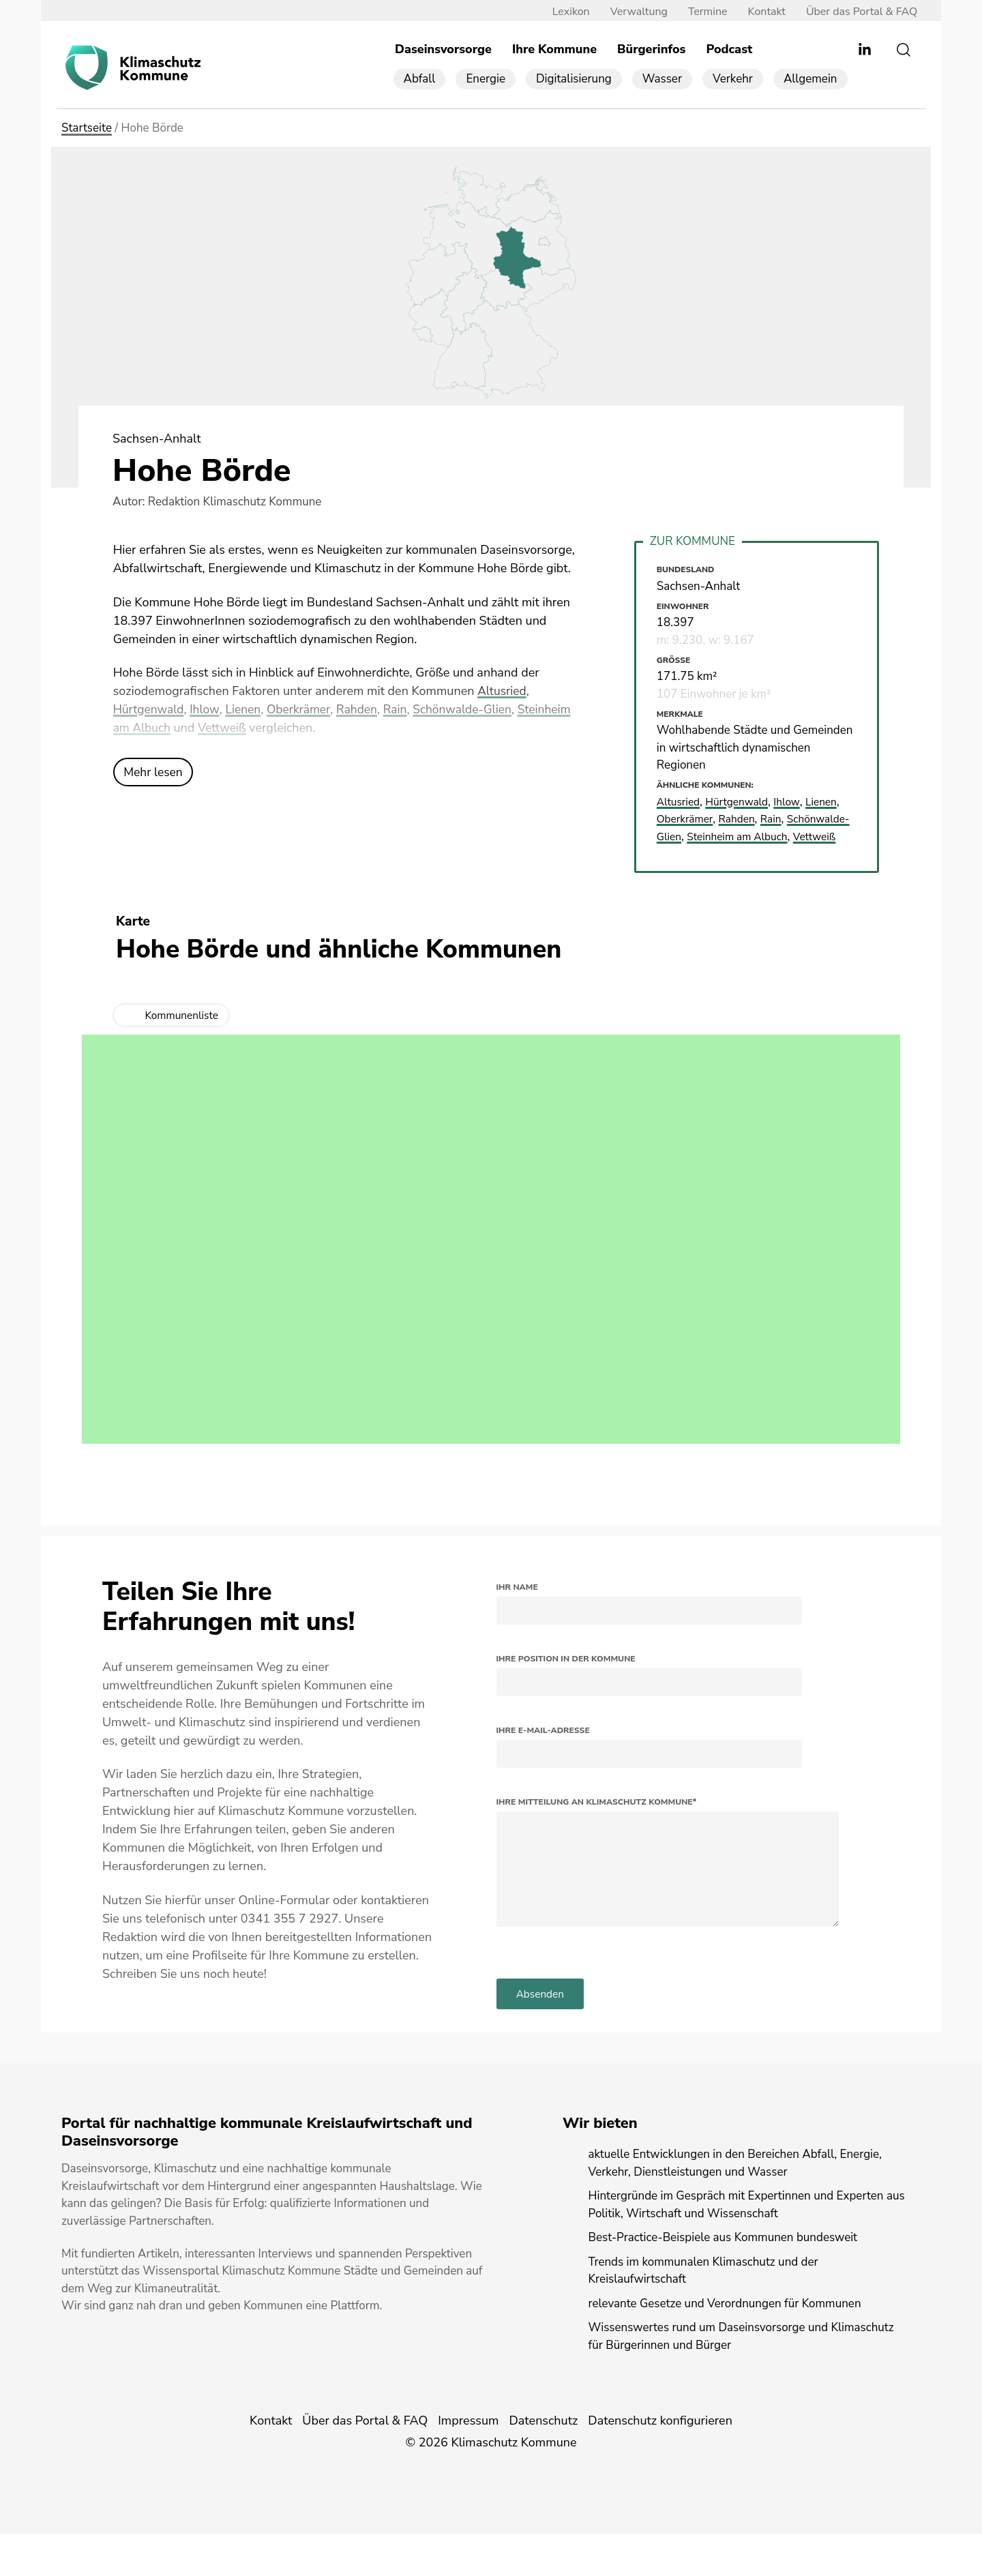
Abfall (420, 79)
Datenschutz (543, 2463)
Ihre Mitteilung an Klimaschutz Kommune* (596, 1819)
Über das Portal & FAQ (854, 11)
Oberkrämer (303, 710)
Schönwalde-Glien (472, 710)
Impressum (468, 2463)
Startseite (86, 128)
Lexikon (563, 11)
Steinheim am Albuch (171, 728)
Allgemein (810, 79)
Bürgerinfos (651, 50)
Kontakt (759, 11)
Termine (701, 11)
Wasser (662, 79)
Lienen (246, 710)
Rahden (363, 710)
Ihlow (207, 710)
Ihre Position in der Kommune (566, 1676)
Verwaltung (631, 11)
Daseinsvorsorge (443, 50)
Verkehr (733, 79)
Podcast (729, 50)
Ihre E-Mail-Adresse (543, 1748)
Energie (485, 79)
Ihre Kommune (554, 50)
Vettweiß (283, 728)
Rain (403, 710)
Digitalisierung (574, 79)
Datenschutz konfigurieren (660, 2463)
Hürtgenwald (149, 710)
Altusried (502, 691)
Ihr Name (517, 1604)
